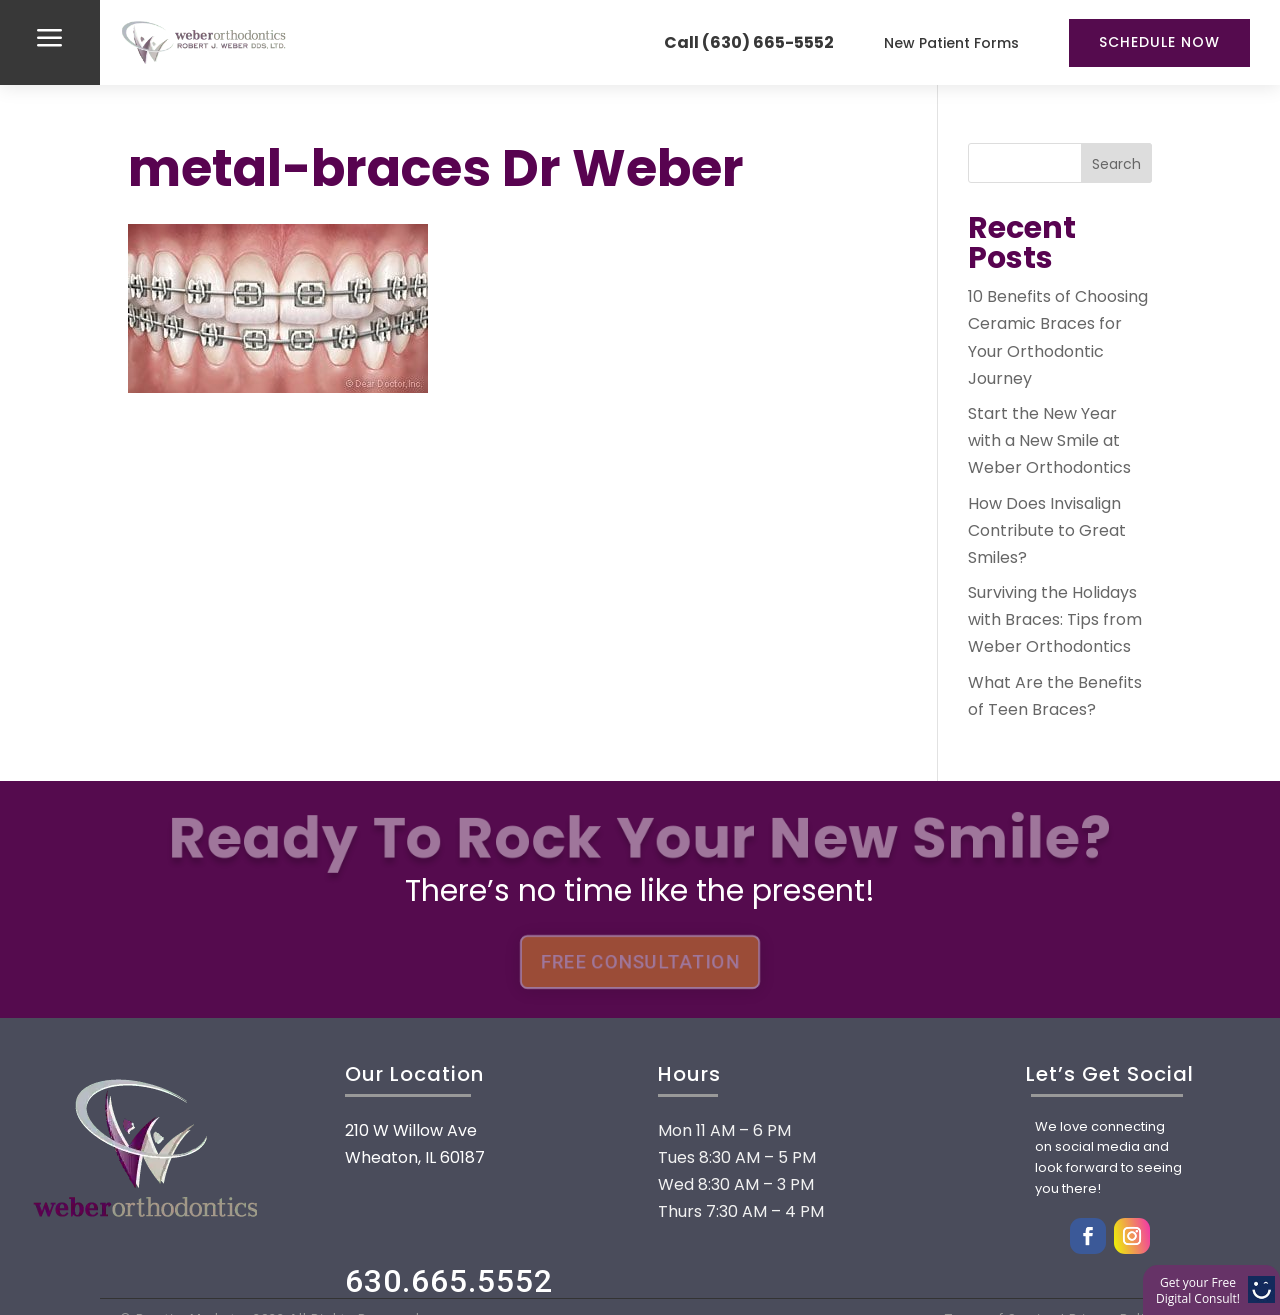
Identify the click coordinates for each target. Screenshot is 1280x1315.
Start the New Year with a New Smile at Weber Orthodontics (1049, 440)
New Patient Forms (951, 43)
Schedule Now (1159, 42)
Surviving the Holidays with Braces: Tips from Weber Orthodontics (1055, 619)
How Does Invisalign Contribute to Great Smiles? (1047, 530)
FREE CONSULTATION (640, 962)
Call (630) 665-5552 (749, 42)
